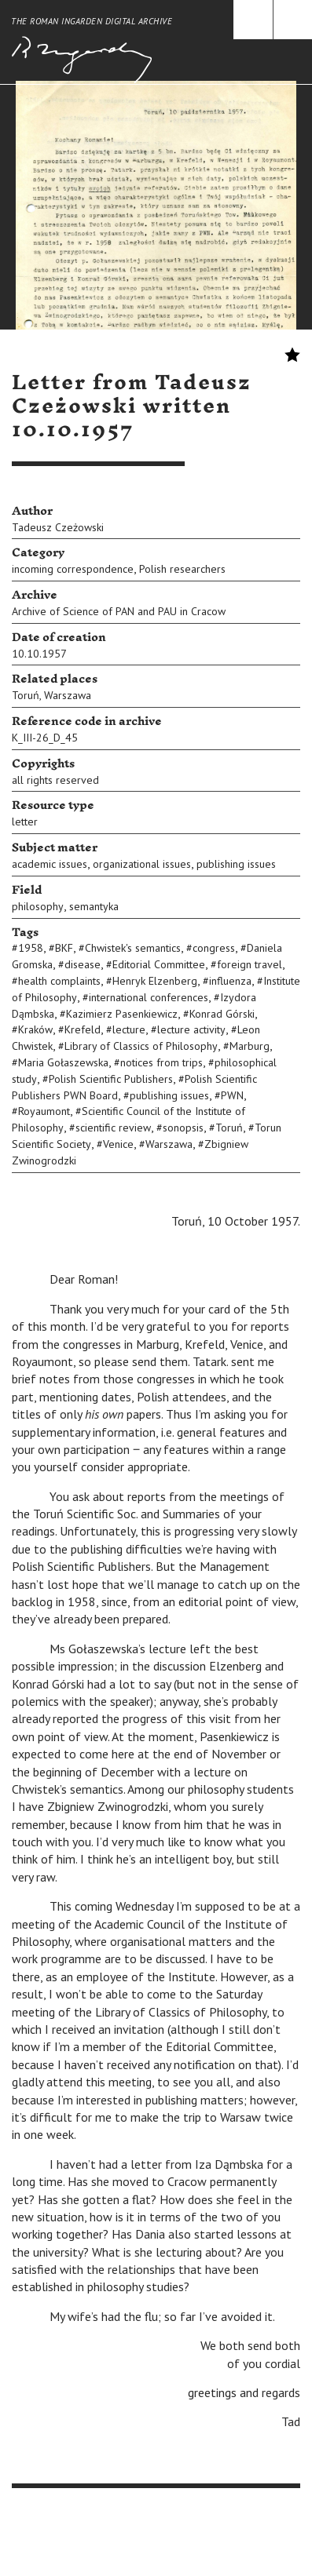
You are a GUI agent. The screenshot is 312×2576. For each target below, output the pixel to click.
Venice (118, 1144)
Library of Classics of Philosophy (141, 1046)
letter (25, 821)
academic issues (49, 864)
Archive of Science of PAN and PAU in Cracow (119, 611)
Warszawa (67, 695)
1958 (30, 948)
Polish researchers (182, 569)
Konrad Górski (222, 1014)
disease (82, 964)
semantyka (94, 906)
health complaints (59, 981)
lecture (128, 1029)
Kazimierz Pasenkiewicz (122, 1014)
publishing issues (236, 864)
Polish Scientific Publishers (111, 1079)
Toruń (25, 695)
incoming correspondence (73, 569)
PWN (232, 1095)
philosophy (38, 906)
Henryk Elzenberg (154, 981)
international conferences (148, 997)
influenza (230, 981)
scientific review (113, 1127)
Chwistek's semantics (133, 948)
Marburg (249, 1046)
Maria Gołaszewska (63, 1062)
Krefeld (82, 1029)
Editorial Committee (158, 964)
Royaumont (44, 1111)
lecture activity (191, 1029)
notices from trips (161, 1062)
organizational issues (142, 864)
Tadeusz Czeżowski (58, 527)
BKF (64, 948)
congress (214, 948)
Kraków (35, 1029)
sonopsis (183, 1127)
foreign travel (249, 964)
